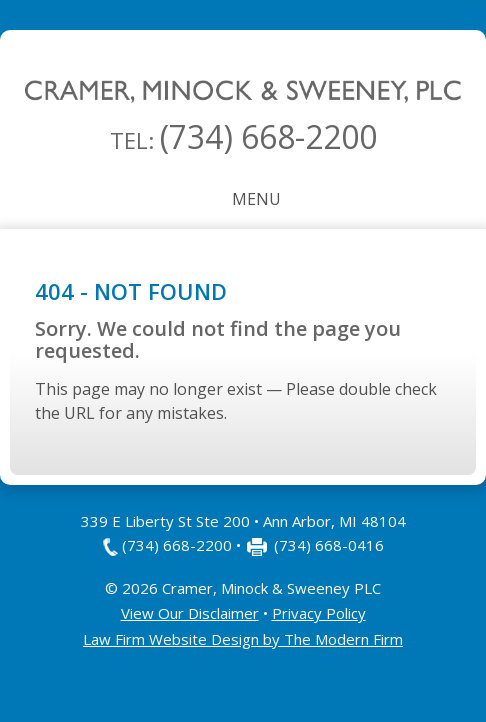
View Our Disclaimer (190, 613)
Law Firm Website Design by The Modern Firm (243, 639)
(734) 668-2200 (268, 136)
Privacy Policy (319, 613)
